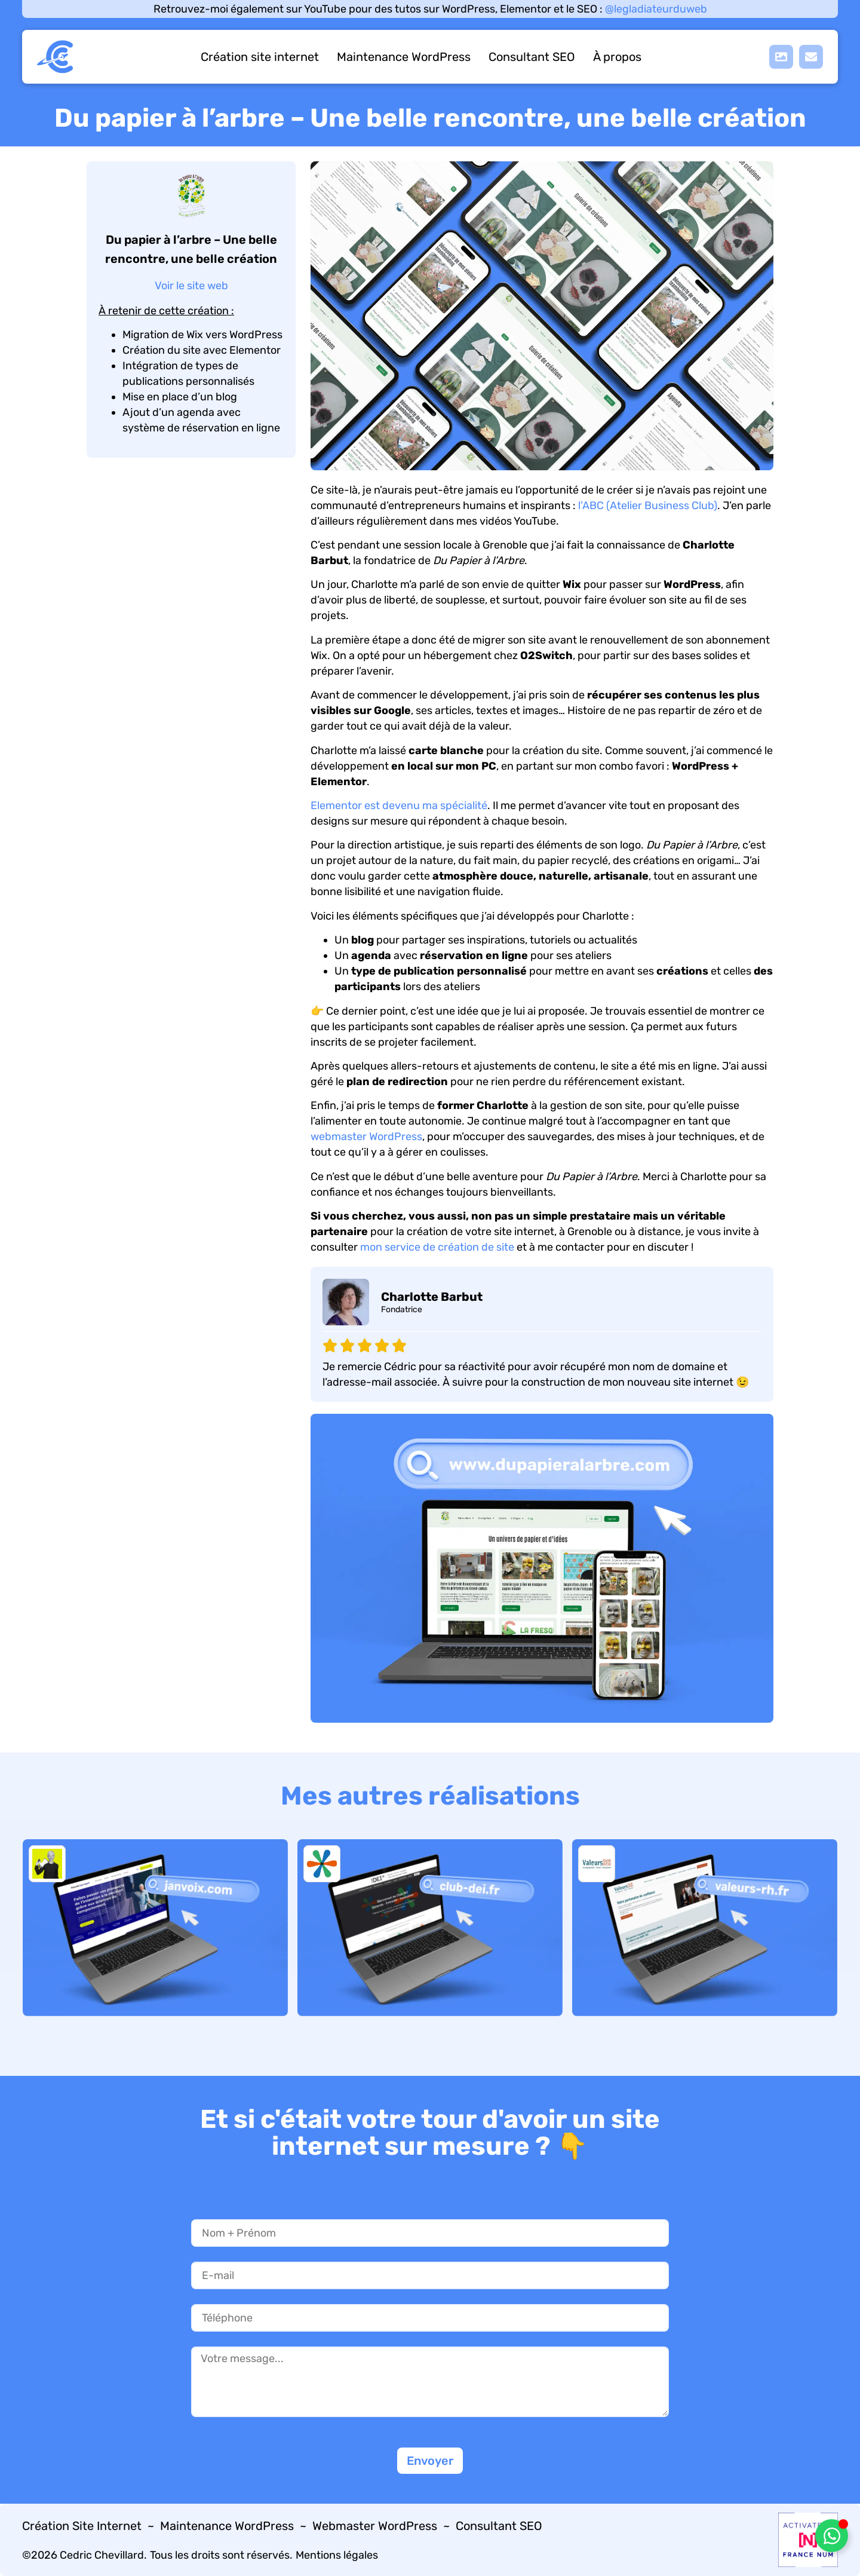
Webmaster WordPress (374, 2526)
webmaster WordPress (366, 1136)
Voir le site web (191, 285)
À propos (617, 57)
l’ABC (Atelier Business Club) (647, 505)
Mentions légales (337, 2555)
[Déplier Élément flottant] (831, 2535)
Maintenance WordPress (404, 57)
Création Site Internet (82, 2526)
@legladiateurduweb (656, 9)
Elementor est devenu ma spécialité (399, 805)
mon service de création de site (437, 1247)
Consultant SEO (532, 57)
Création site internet (260, 57)
